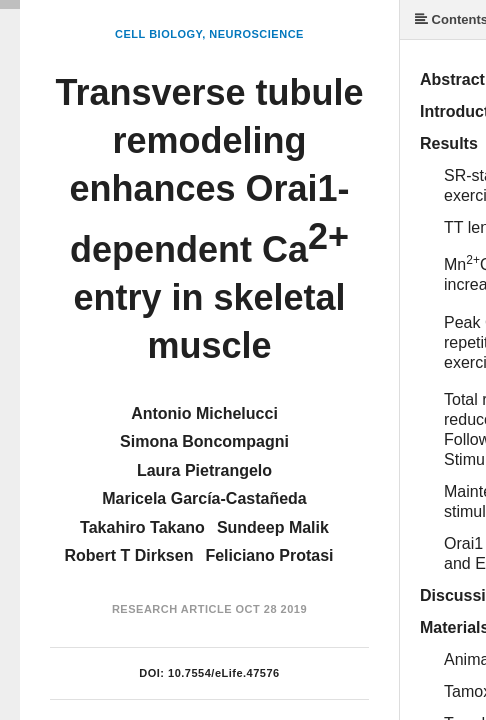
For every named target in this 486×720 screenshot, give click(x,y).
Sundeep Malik (273, 527)
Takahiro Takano (142, 527)
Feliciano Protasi (269, 555)
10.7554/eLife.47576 (224, 673)
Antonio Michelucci (204, 413)
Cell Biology (158, 34)
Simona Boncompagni (204, 441)
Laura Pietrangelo (204, 470)
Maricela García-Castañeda (204, 498)
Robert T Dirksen (129, 555)
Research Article (172, 609)
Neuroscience (256, 34)
